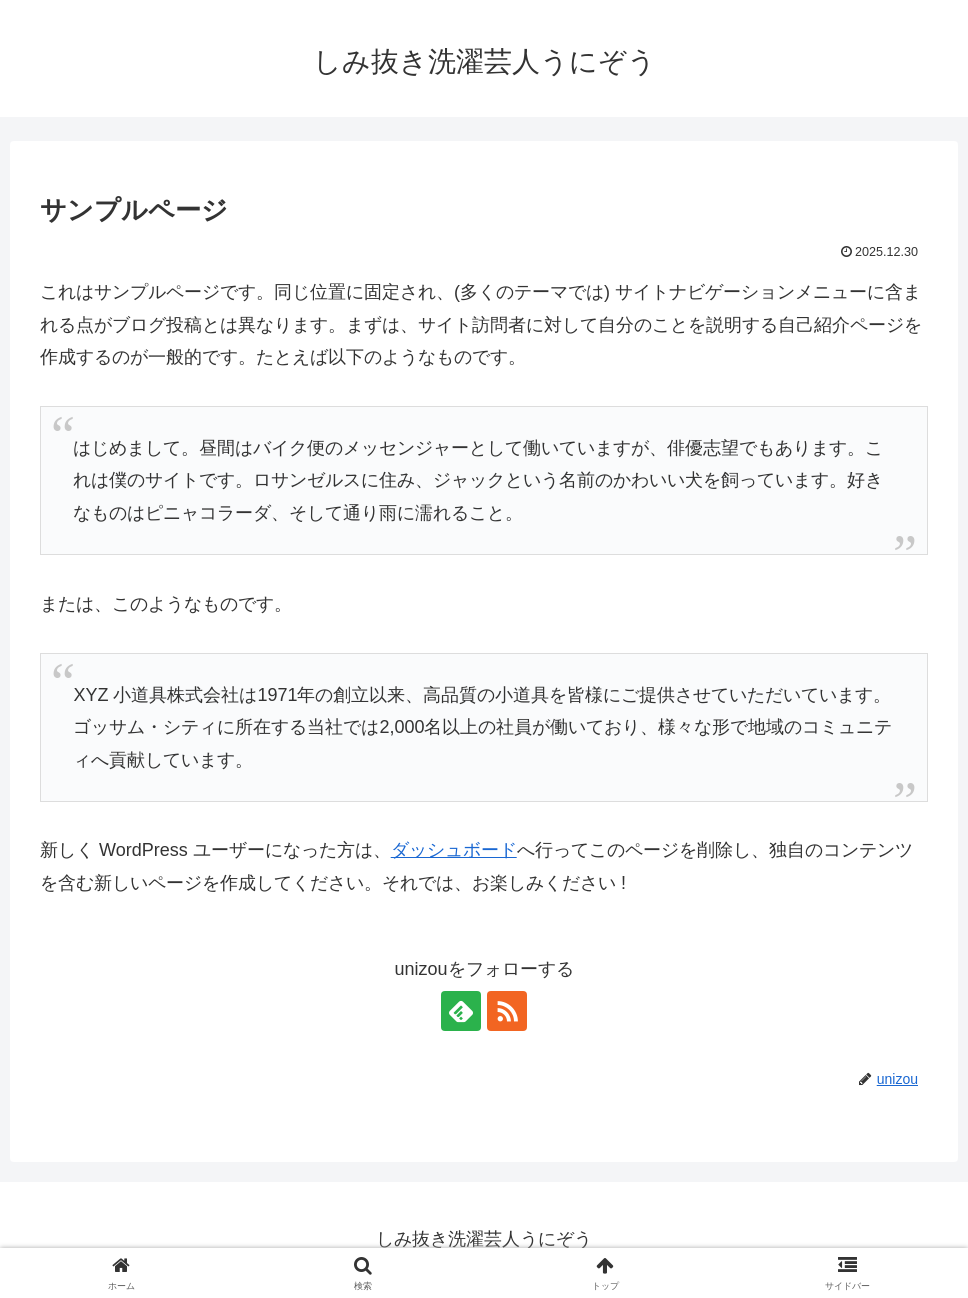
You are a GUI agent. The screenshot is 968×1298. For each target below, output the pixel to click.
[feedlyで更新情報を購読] (461, 1011)
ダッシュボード (454, 850)
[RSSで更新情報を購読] (507, 1011)
